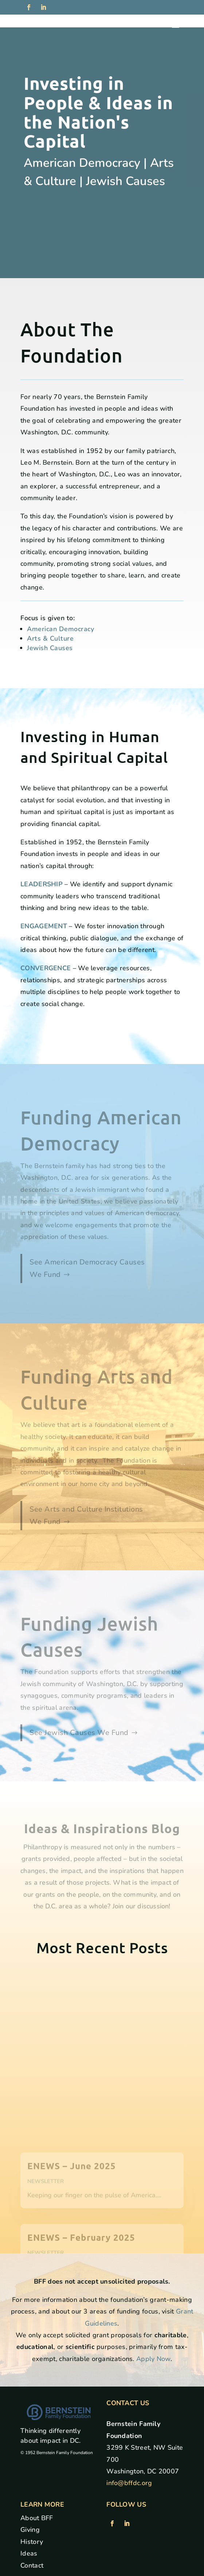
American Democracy (60, 629)
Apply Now (153, 2358)
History (31, 2541)
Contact (31, 2565)
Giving (30, 2529)
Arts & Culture (50, 638)
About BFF (36, 2518)
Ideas (29, 2553)
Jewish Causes (50, 648)
